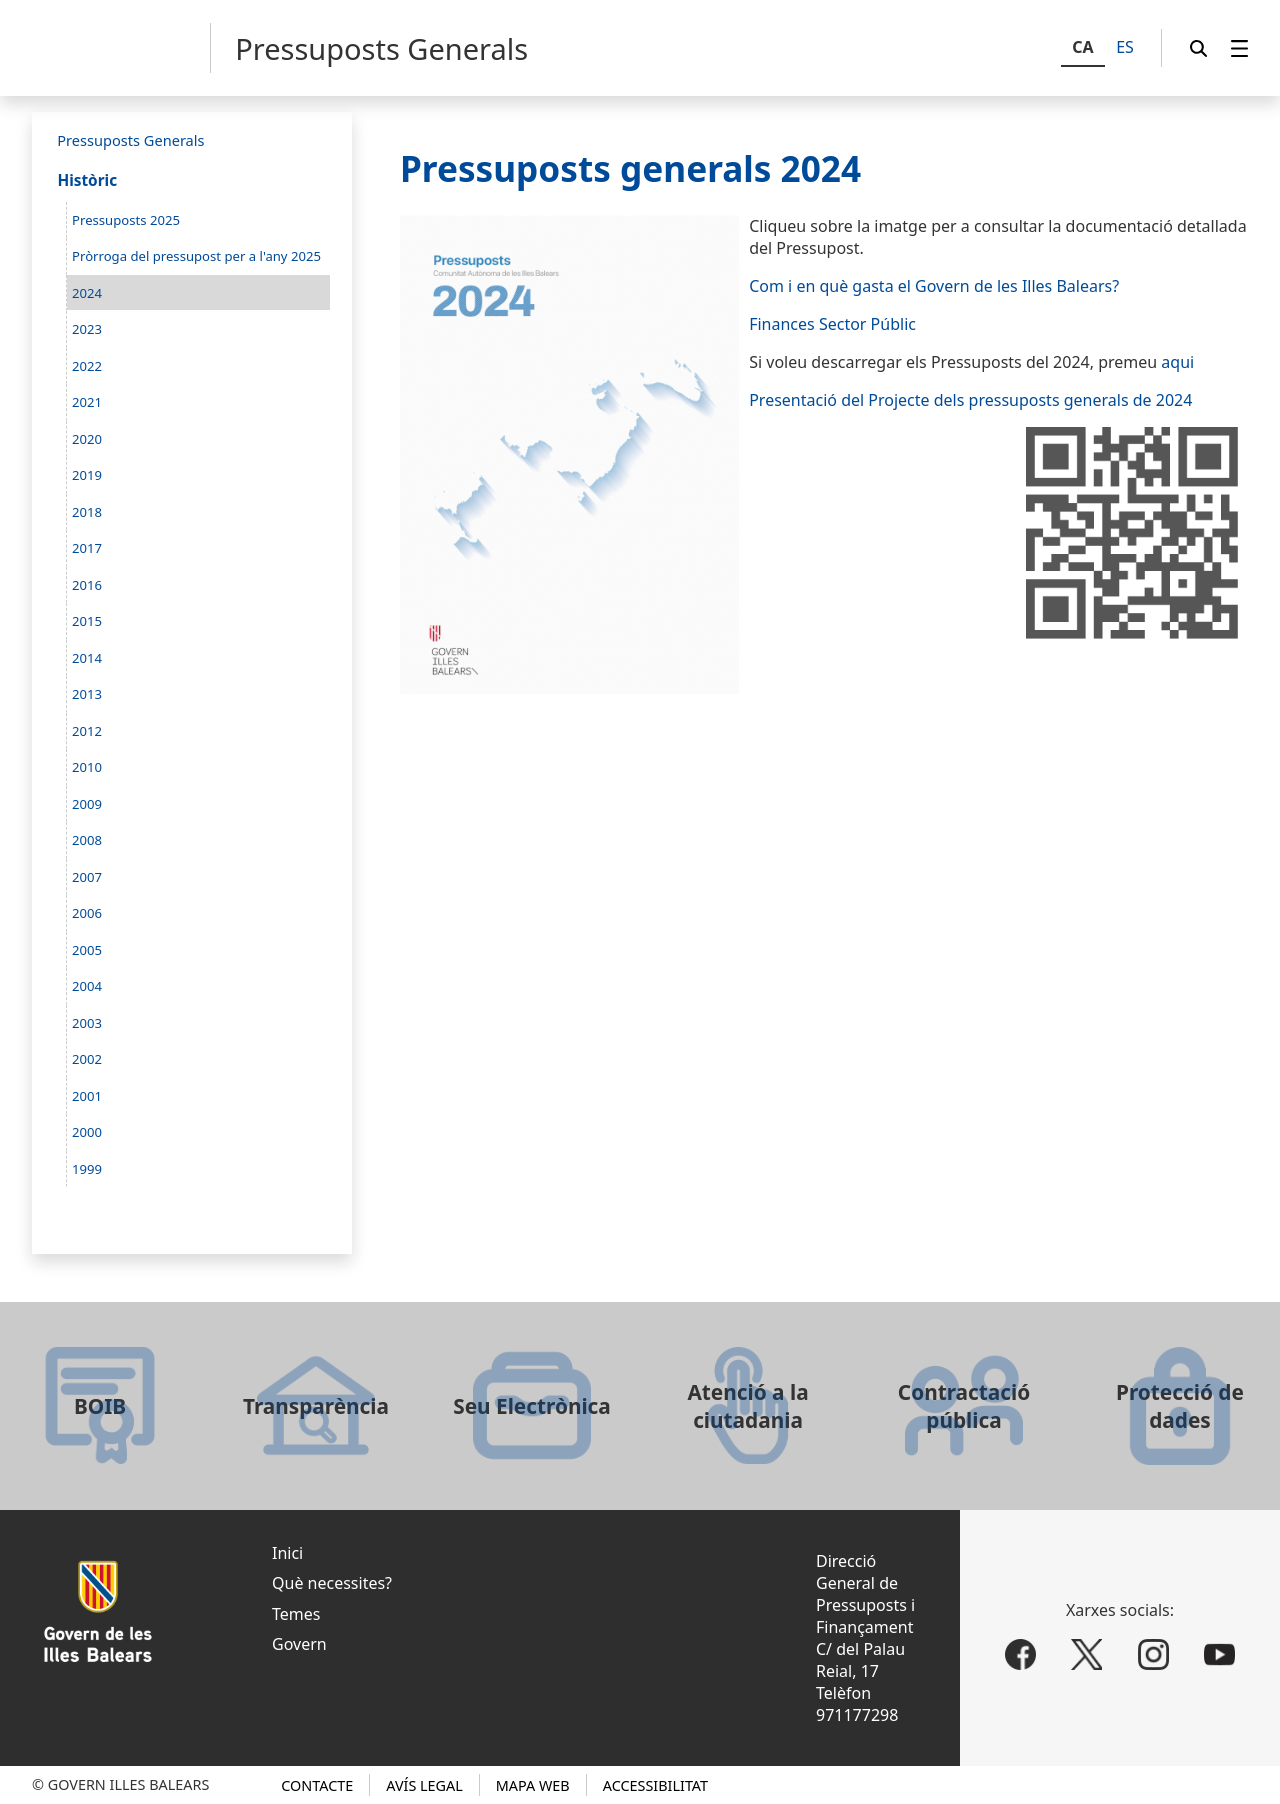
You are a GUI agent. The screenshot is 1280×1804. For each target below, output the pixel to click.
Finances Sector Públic (832, 324)
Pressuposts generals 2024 (630, 168)
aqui (1177, 362)
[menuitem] (1240, 48)
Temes (296, 1614)
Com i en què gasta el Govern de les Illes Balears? (934, 286)
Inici (287, 1553)
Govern (299, 1644)
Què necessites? (332, 1583)
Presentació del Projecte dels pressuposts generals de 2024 (970, 400)
